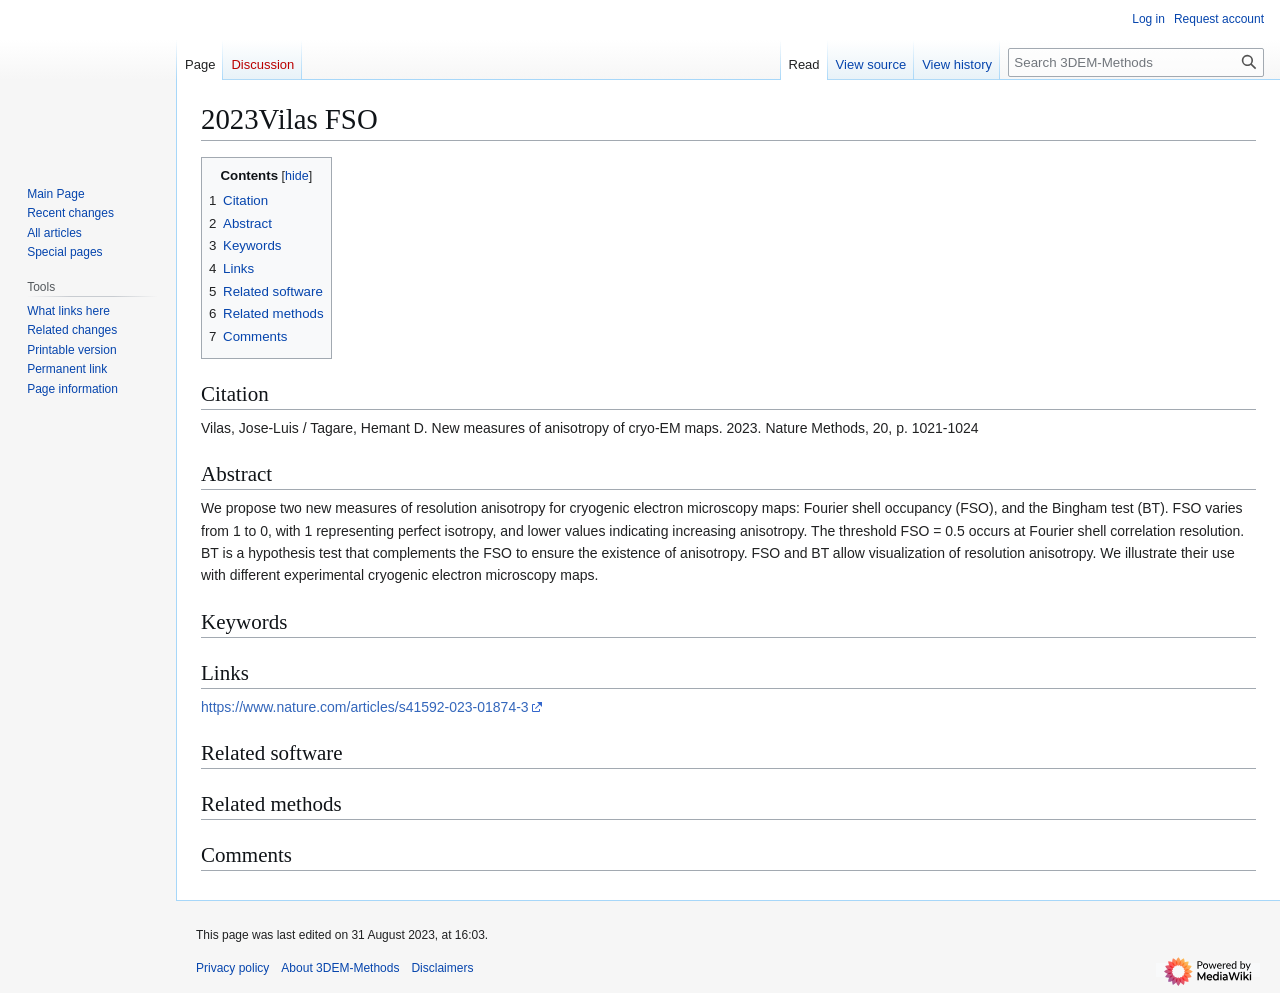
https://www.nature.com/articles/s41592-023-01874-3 (365, 707)
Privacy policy (232, 968)
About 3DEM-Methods (340, 968)
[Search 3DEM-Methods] (1136, 62)
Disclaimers (442, 968)
